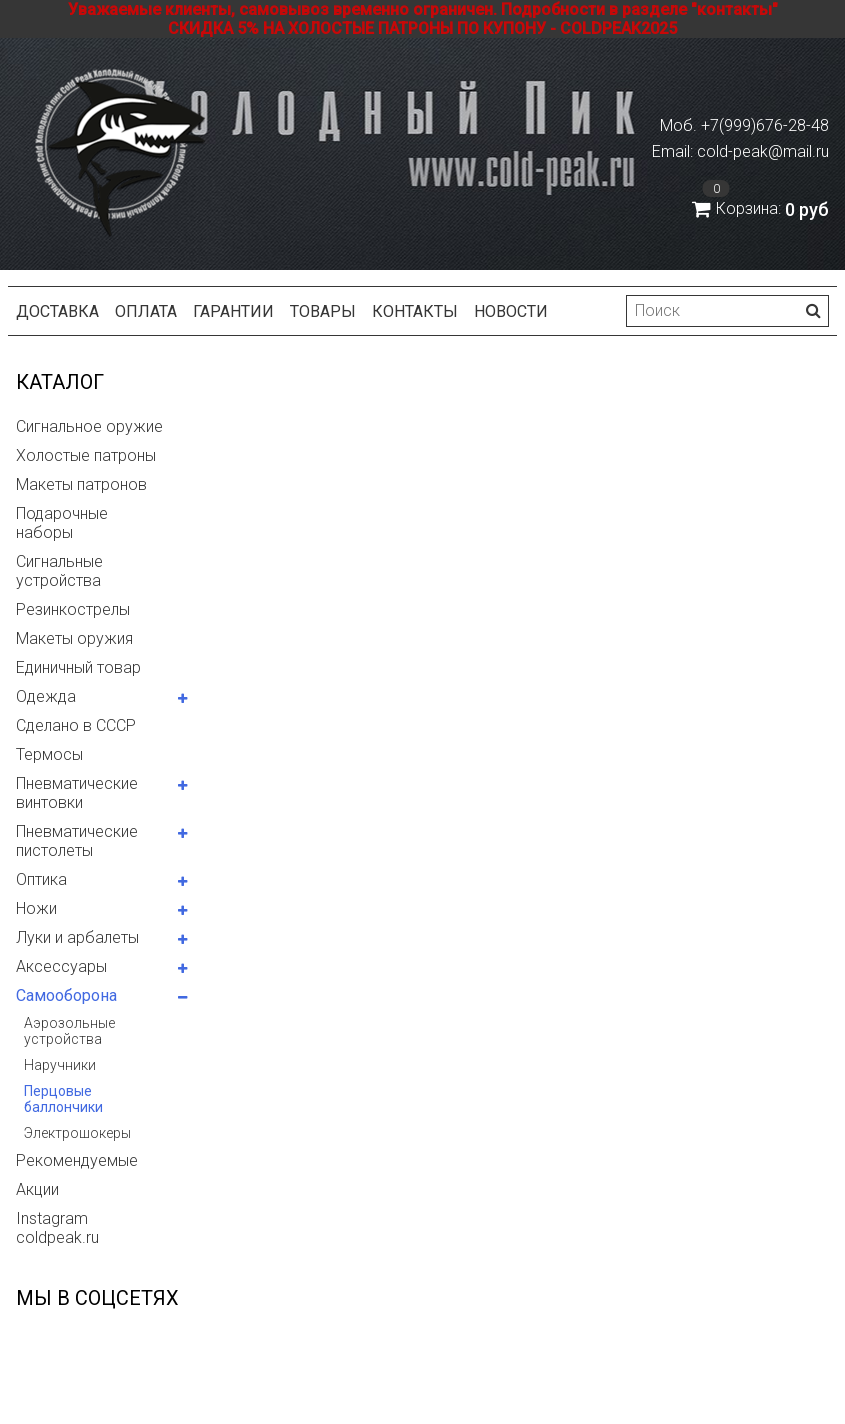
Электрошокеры (77, 1133)
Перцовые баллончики (63, 1099)
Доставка (57, 311)
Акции (37, 1189)
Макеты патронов (81, 484)
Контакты (415, 311)
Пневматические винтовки (77, 793)
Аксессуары (61, 966)
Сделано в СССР (76, 725)
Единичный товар (78, 667)
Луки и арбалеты (77, 937)
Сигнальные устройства (59, 571)
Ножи (36, 908)
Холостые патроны (86, 455)
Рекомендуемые (77, 1160)
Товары (323, 311)
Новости (511, 311)
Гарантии (233, 311)
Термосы (49, 754)
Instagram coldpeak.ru (57, 1228)
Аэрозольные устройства (69, 1031)
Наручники (60, 1065)
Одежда (46, 696)
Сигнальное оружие (89, 426)
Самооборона (66, 995)
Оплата (146, 311)
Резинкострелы (73, 609)
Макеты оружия (74, 638)
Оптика (41, 879)
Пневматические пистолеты (77, 841)
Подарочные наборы (62, 523)
